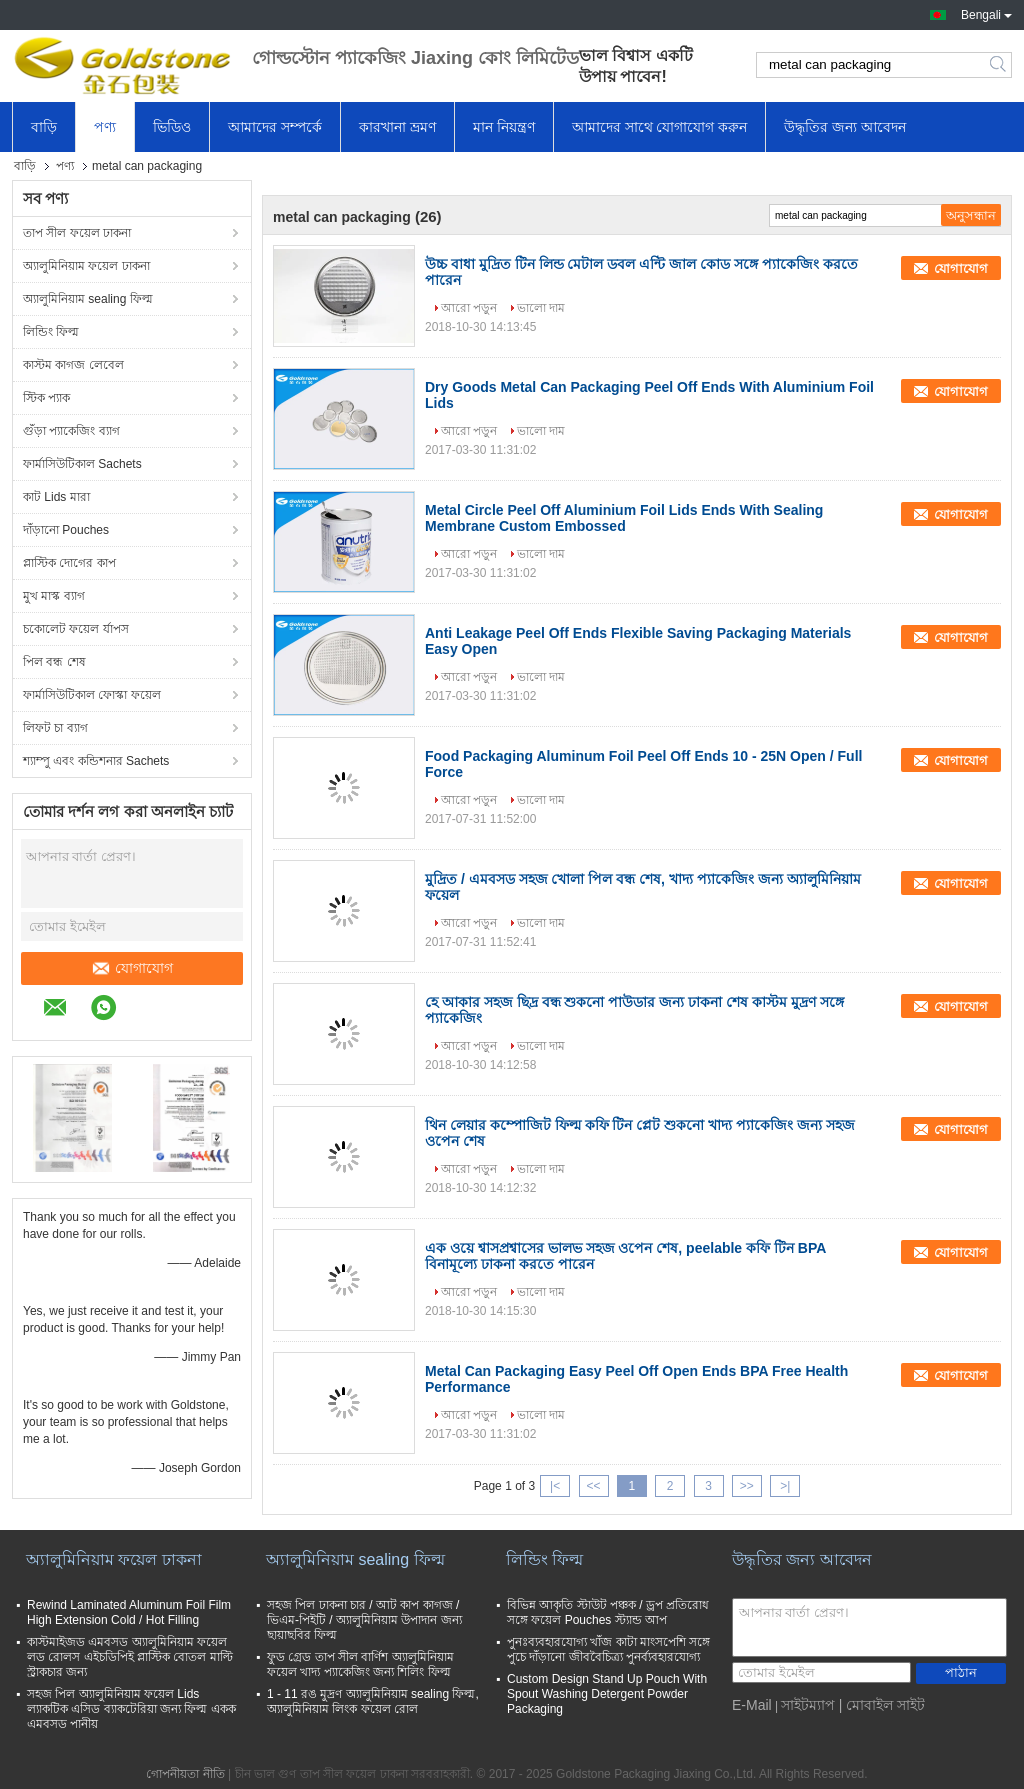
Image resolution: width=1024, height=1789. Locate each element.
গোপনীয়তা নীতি (185, 1774)
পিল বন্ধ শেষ (54, 662)
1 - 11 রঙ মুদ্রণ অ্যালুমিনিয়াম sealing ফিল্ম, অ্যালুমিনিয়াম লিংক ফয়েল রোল (373, 1701)
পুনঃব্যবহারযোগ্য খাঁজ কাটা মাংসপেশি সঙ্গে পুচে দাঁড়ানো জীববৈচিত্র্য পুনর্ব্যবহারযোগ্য (608, 1649)
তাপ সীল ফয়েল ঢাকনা (77, 233)
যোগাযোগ (132, 968)
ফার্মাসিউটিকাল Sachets (82, 464)
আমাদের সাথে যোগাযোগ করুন (660, 127)
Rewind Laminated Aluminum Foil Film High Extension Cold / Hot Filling (129, 1612)
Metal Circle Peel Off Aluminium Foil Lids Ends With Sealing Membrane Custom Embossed (624, 518)
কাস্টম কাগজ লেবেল (73, 365)
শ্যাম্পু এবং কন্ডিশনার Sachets (96, 761)
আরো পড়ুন (469, 308)
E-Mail (752, 1705)
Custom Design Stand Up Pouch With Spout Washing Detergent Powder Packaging (607, 1694)
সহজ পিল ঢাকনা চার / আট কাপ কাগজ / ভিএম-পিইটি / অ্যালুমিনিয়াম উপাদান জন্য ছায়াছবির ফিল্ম (364, 1620)
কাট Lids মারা (56, 497)
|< (555, 1486)
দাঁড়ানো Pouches (66, 530)
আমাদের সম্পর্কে (275, 127)
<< (593, 1486)
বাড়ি (44, 127)
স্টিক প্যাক (46, 398)
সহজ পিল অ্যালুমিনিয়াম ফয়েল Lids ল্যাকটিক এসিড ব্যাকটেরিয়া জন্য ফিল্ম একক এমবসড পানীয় (131, 1709)
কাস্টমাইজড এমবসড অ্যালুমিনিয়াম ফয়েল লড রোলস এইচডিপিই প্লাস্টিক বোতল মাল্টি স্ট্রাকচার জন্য (130, 1657)
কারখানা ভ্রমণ (397, 127)
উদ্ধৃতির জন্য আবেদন (845, 127)
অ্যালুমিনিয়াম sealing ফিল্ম (88, 299)
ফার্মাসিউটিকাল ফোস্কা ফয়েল (92, 695)
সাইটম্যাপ (808, 1705)
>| (785, 1486)
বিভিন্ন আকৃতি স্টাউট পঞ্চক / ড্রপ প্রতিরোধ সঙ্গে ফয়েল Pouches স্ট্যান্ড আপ (608, 1612)
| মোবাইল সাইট (882, 1705)
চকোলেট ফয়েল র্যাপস (76, 629)
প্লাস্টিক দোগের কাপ (69, 563)
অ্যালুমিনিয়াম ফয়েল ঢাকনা (86, 266)
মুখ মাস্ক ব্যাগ (54, 596)
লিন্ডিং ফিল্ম (51, 332)
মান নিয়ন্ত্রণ (504, 127)
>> (747, 1486)
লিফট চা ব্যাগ (55, 728)
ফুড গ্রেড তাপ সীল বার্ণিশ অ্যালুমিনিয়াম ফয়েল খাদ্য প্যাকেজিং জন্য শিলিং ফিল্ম (360, 1664)
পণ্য (105, 127)
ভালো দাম (541, 308)
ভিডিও (172, 127)
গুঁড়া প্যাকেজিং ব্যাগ (71, 431)
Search (999, 65)
